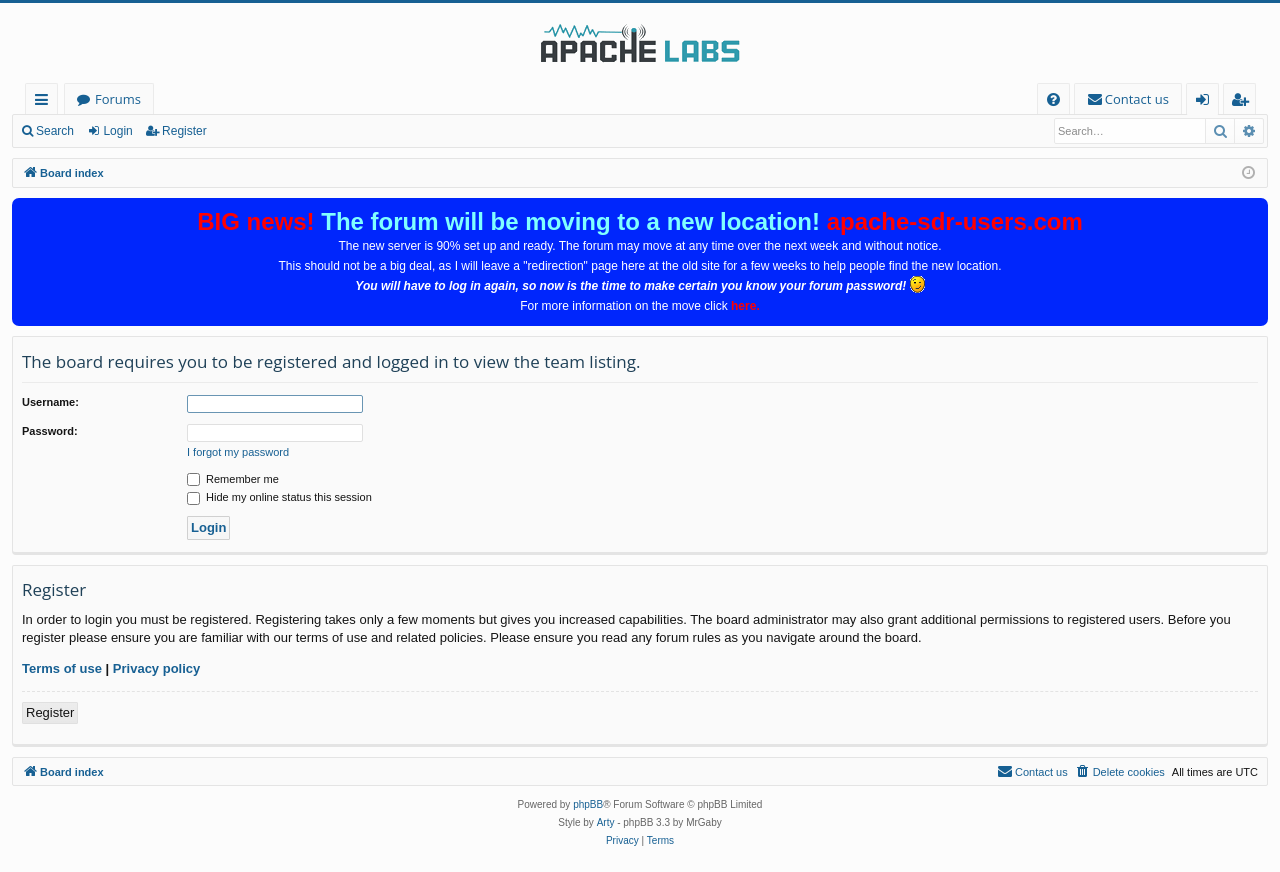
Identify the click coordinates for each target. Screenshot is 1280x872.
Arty (606, 822)
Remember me (233, 479)
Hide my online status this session (279, 497)
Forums (118, 99)
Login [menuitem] (1206, 102)
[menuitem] (1053, 99)
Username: (50, 402)
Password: (50, 431)
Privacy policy (156, 668)
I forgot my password (238, 452)
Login (117, 131)
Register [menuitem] (1244, 102)
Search (55, 131)
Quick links (45, 102)
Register (184, 131)
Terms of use (62, 668)
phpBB (588, 804)
